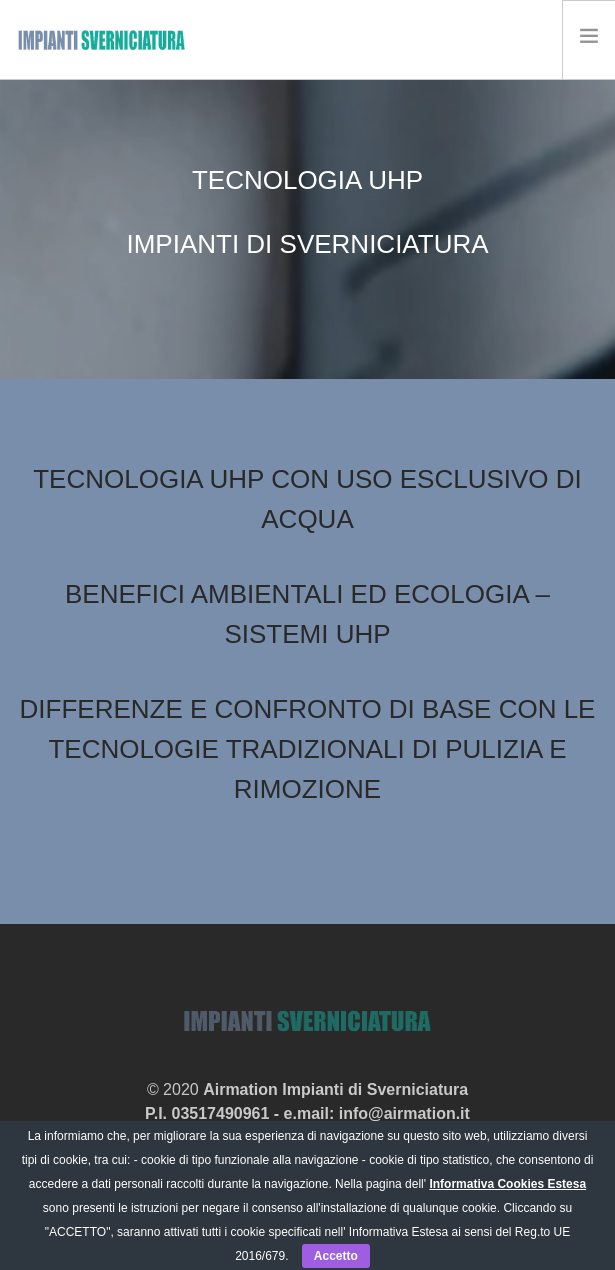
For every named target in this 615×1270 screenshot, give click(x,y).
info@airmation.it (404, 1113)
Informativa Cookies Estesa (507, 1184)
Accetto (336, 1256)
